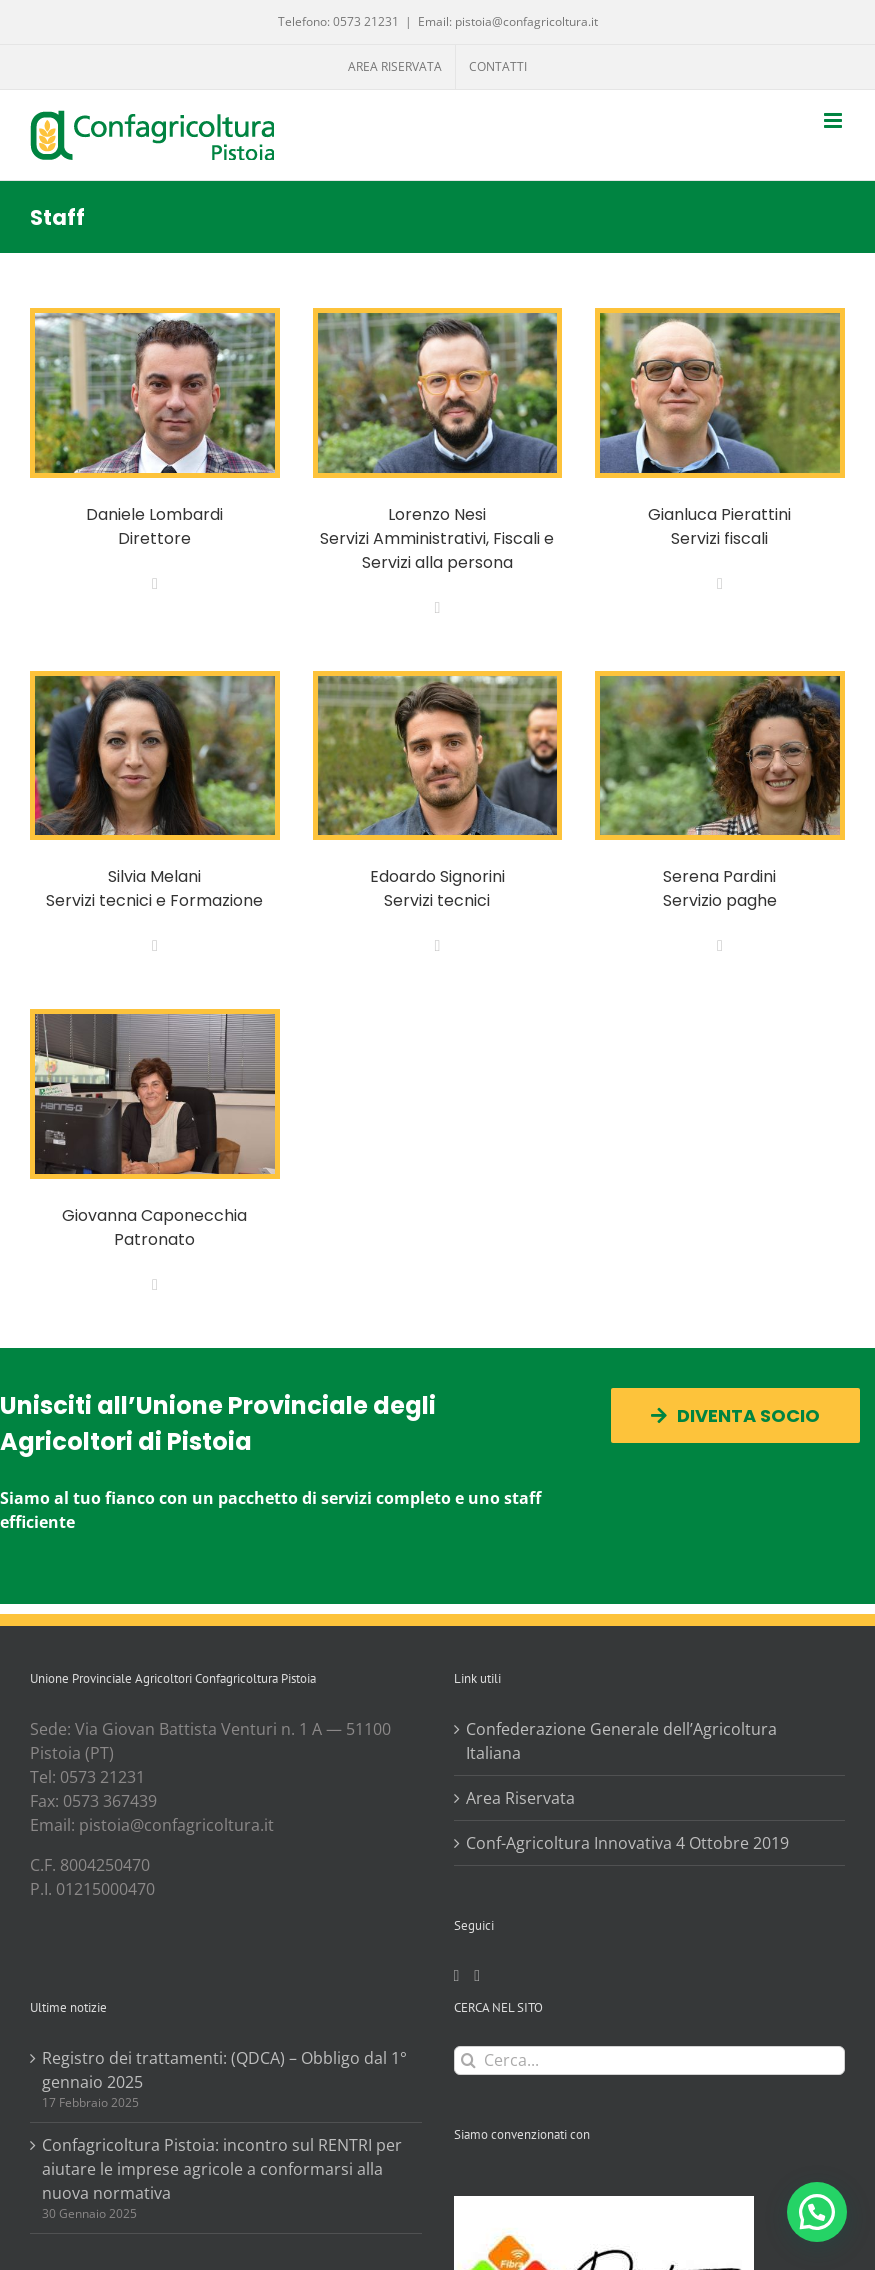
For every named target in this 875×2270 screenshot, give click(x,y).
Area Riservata (520, 1798)
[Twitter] (477, 1976)
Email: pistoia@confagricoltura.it (508, 21)
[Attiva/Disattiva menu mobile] (834, 120)
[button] (817, 2212)
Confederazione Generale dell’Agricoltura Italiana (621, 1741)
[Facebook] (457, 1976)
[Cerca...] (650, 2060)
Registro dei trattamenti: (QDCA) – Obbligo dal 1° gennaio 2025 (224, 2070)
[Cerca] (468, 2060)
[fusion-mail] (155, 584)
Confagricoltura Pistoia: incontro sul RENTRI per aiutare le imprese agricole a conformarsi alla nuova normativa (222, 2169)
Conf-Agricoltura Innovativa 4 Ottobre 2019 (627, 1843)
